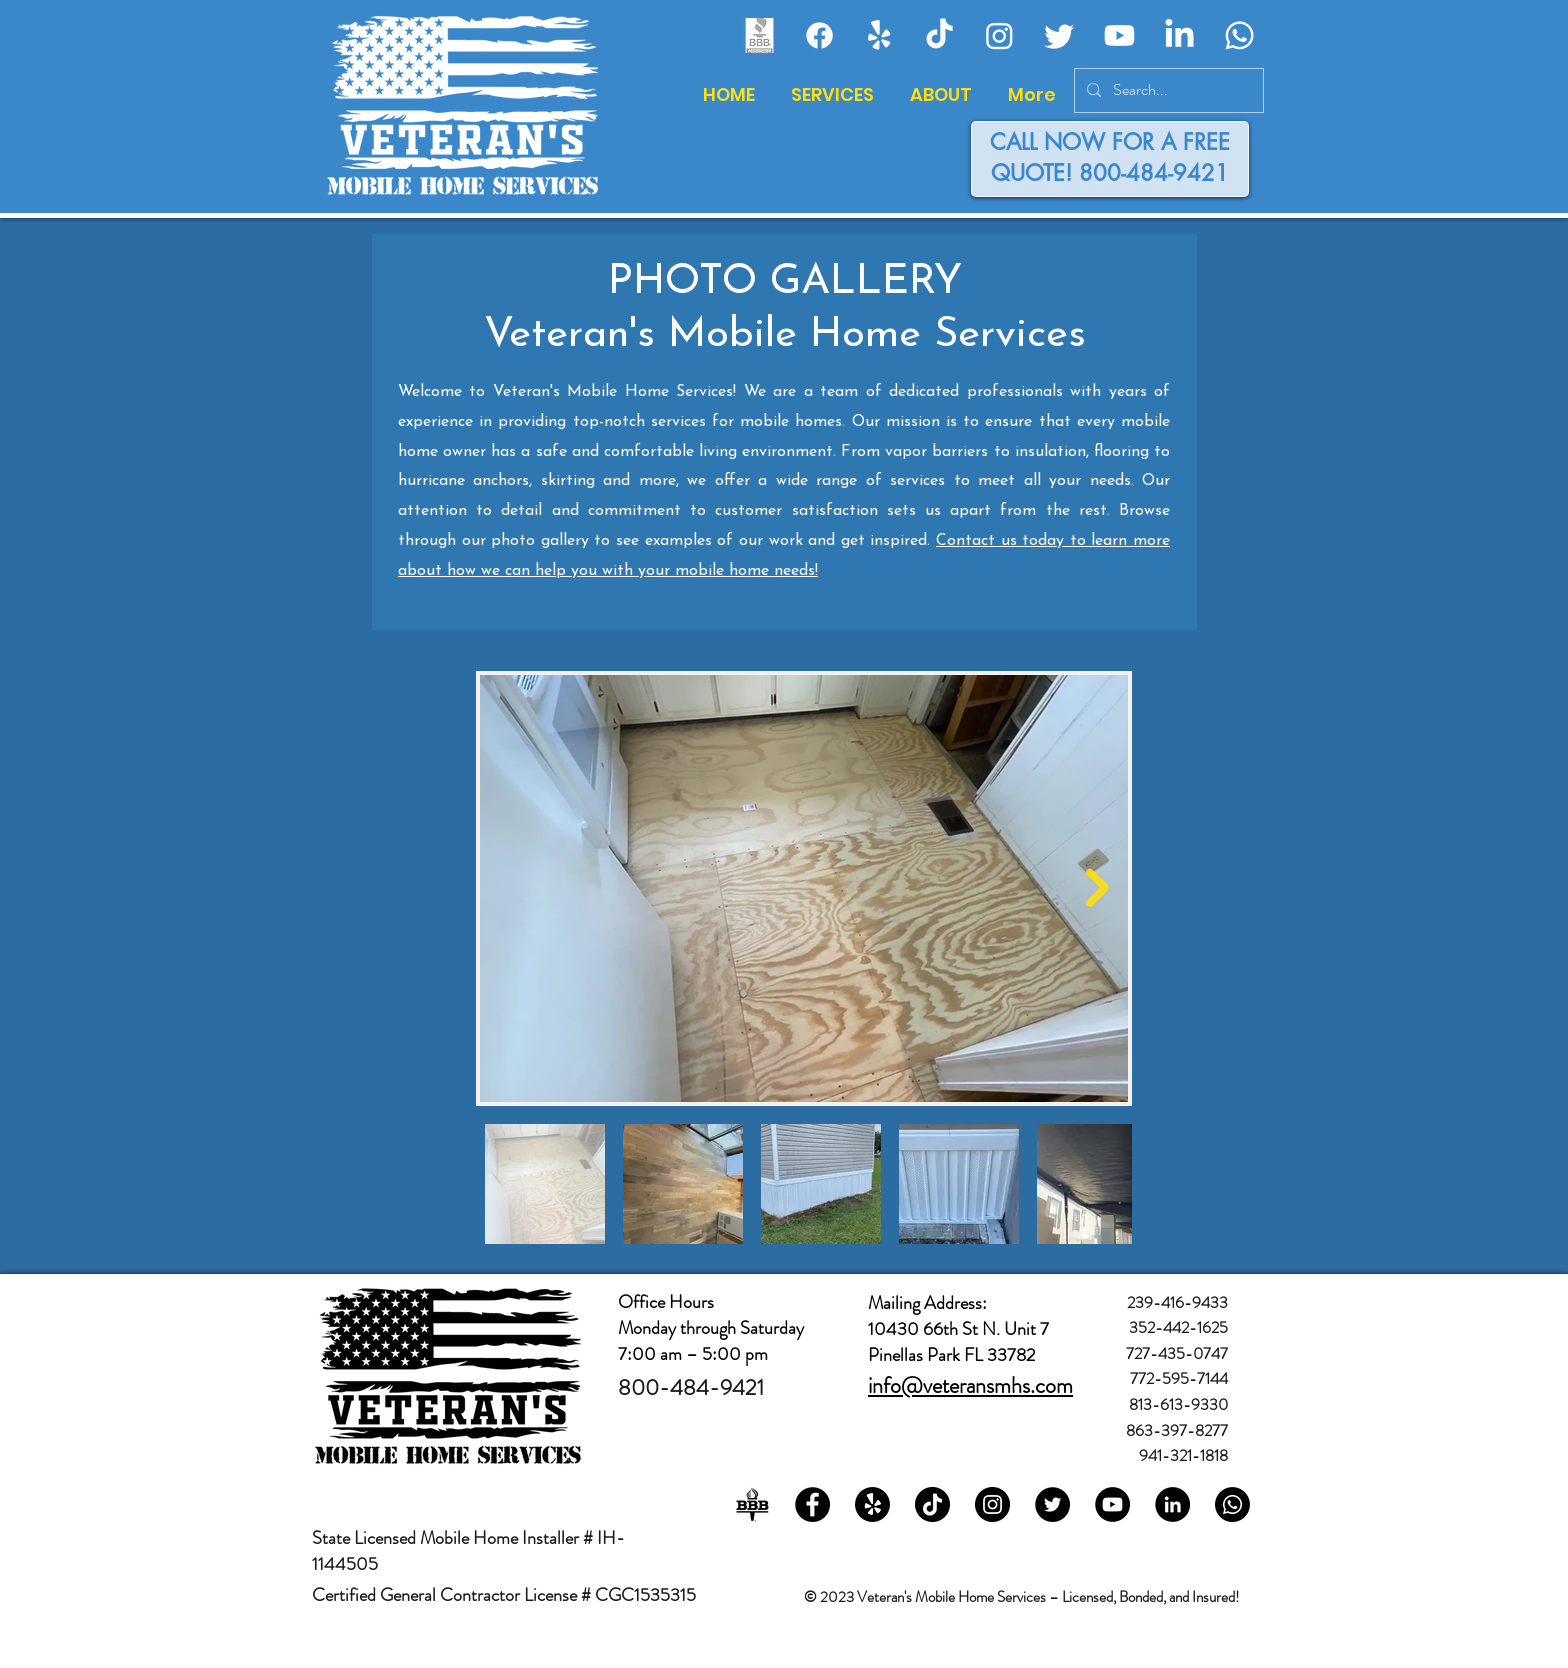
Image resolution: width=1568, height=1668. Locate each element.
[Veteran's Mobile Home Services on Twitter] (1052, 1504)
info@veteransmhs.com (970, 1385)
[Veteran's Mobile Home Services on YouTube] (1112, 1504)
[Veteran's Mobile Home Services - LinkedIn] (1179, 35)
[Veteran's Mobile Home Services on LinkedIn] (1172, 1504)
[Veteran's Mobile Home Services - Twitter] (1059, 35)
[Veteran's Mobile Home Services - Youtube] (1119, 35)
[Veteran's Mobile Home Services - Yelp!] (879, 35)
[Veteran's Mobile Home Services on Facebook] (812, 1504)
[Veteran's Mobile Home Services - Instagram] (999, 35)
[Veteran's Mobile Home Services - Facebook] (819, 35)
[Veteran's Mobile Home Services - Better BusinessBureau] (759, 35)
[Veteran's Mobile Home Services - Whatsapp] (1239, 35)
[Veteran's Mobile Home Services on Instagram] (992, 1504)
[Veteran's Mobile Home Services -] (939, 35)
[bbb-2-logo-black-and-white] (752, 1504)
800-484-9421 (1154, 173)
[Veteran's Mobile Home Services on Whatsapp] (1232, 1504)
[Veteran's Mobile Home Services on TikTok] (932, 1504)
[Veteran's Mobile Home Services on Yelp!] (872, 1504)
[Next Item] (1097, 888)
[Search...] (1167, 90)
